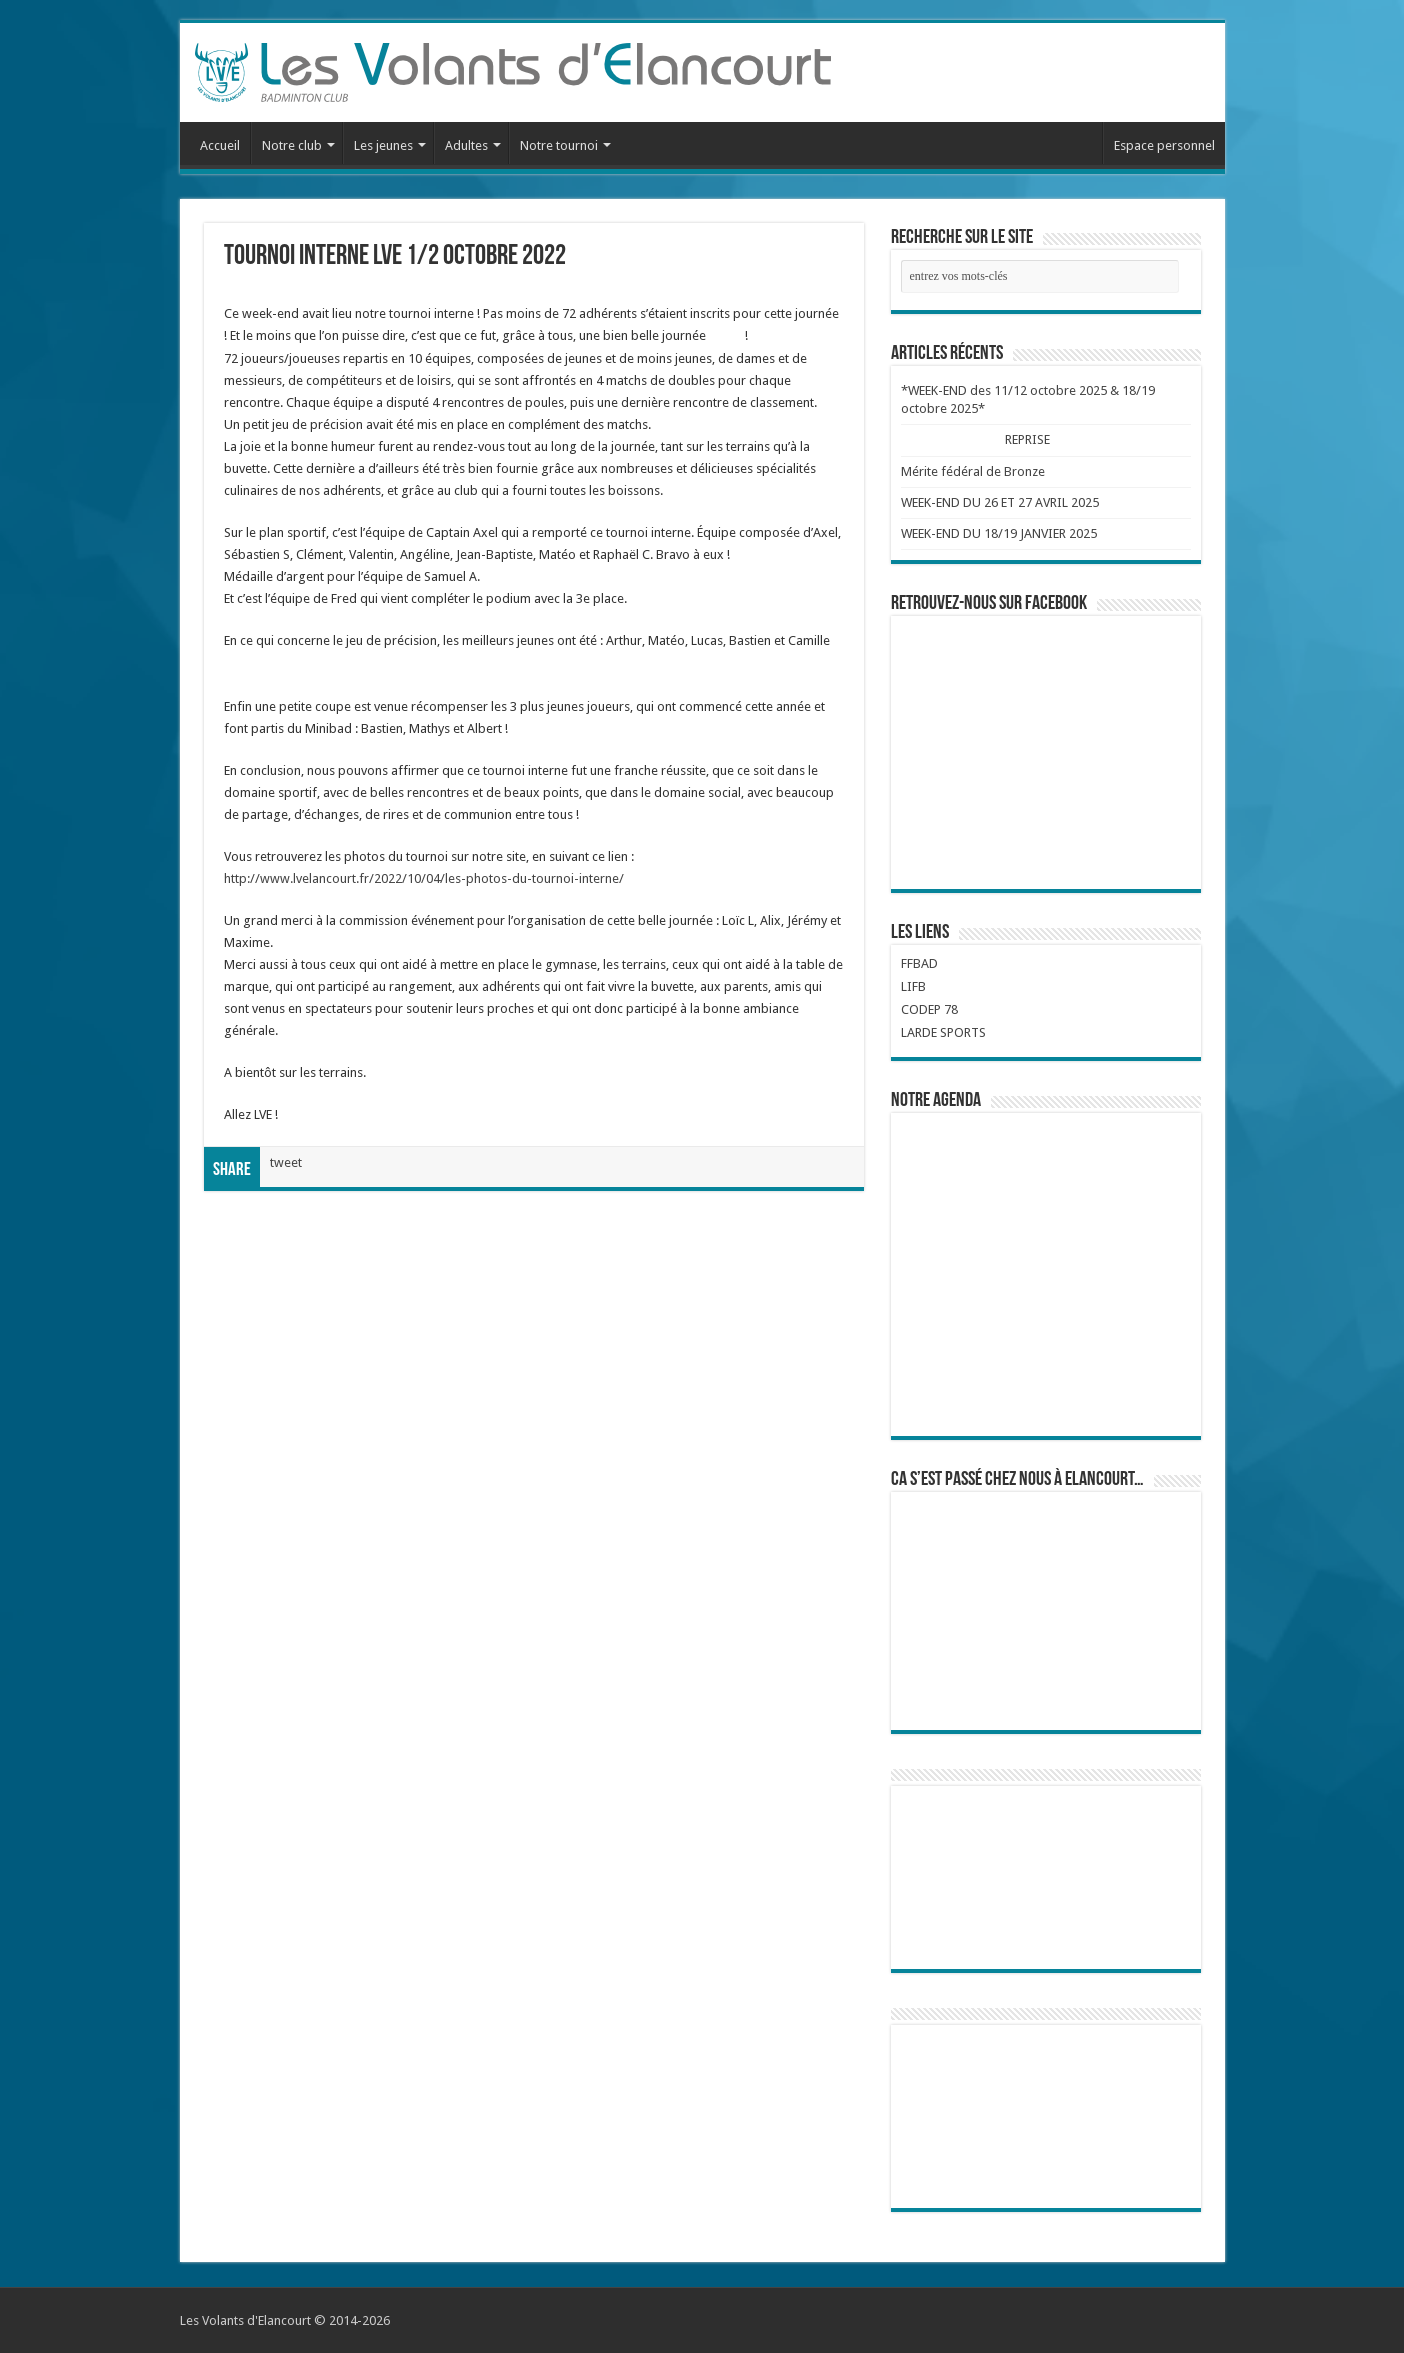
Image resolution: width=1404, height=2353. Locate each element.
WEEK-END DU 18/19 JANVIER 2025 (999, 533)
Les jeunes (383, 145)
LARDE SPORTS (943, 1032)
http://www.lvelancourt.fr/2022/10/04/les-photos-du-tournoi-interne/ (424, 878)
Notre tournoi (559, 145)
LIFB (913, 986)
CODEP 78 (929, 1009)
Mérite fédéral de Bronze (973, 471)
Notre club (292, 145)
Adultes (466, 145)
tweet (286, 1162)
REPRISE (1027, 439)
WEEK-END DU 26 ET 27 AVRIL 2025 (1000, 502)
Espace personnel (1164, 145)
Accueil (220, 145)
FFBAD (919, 963)
